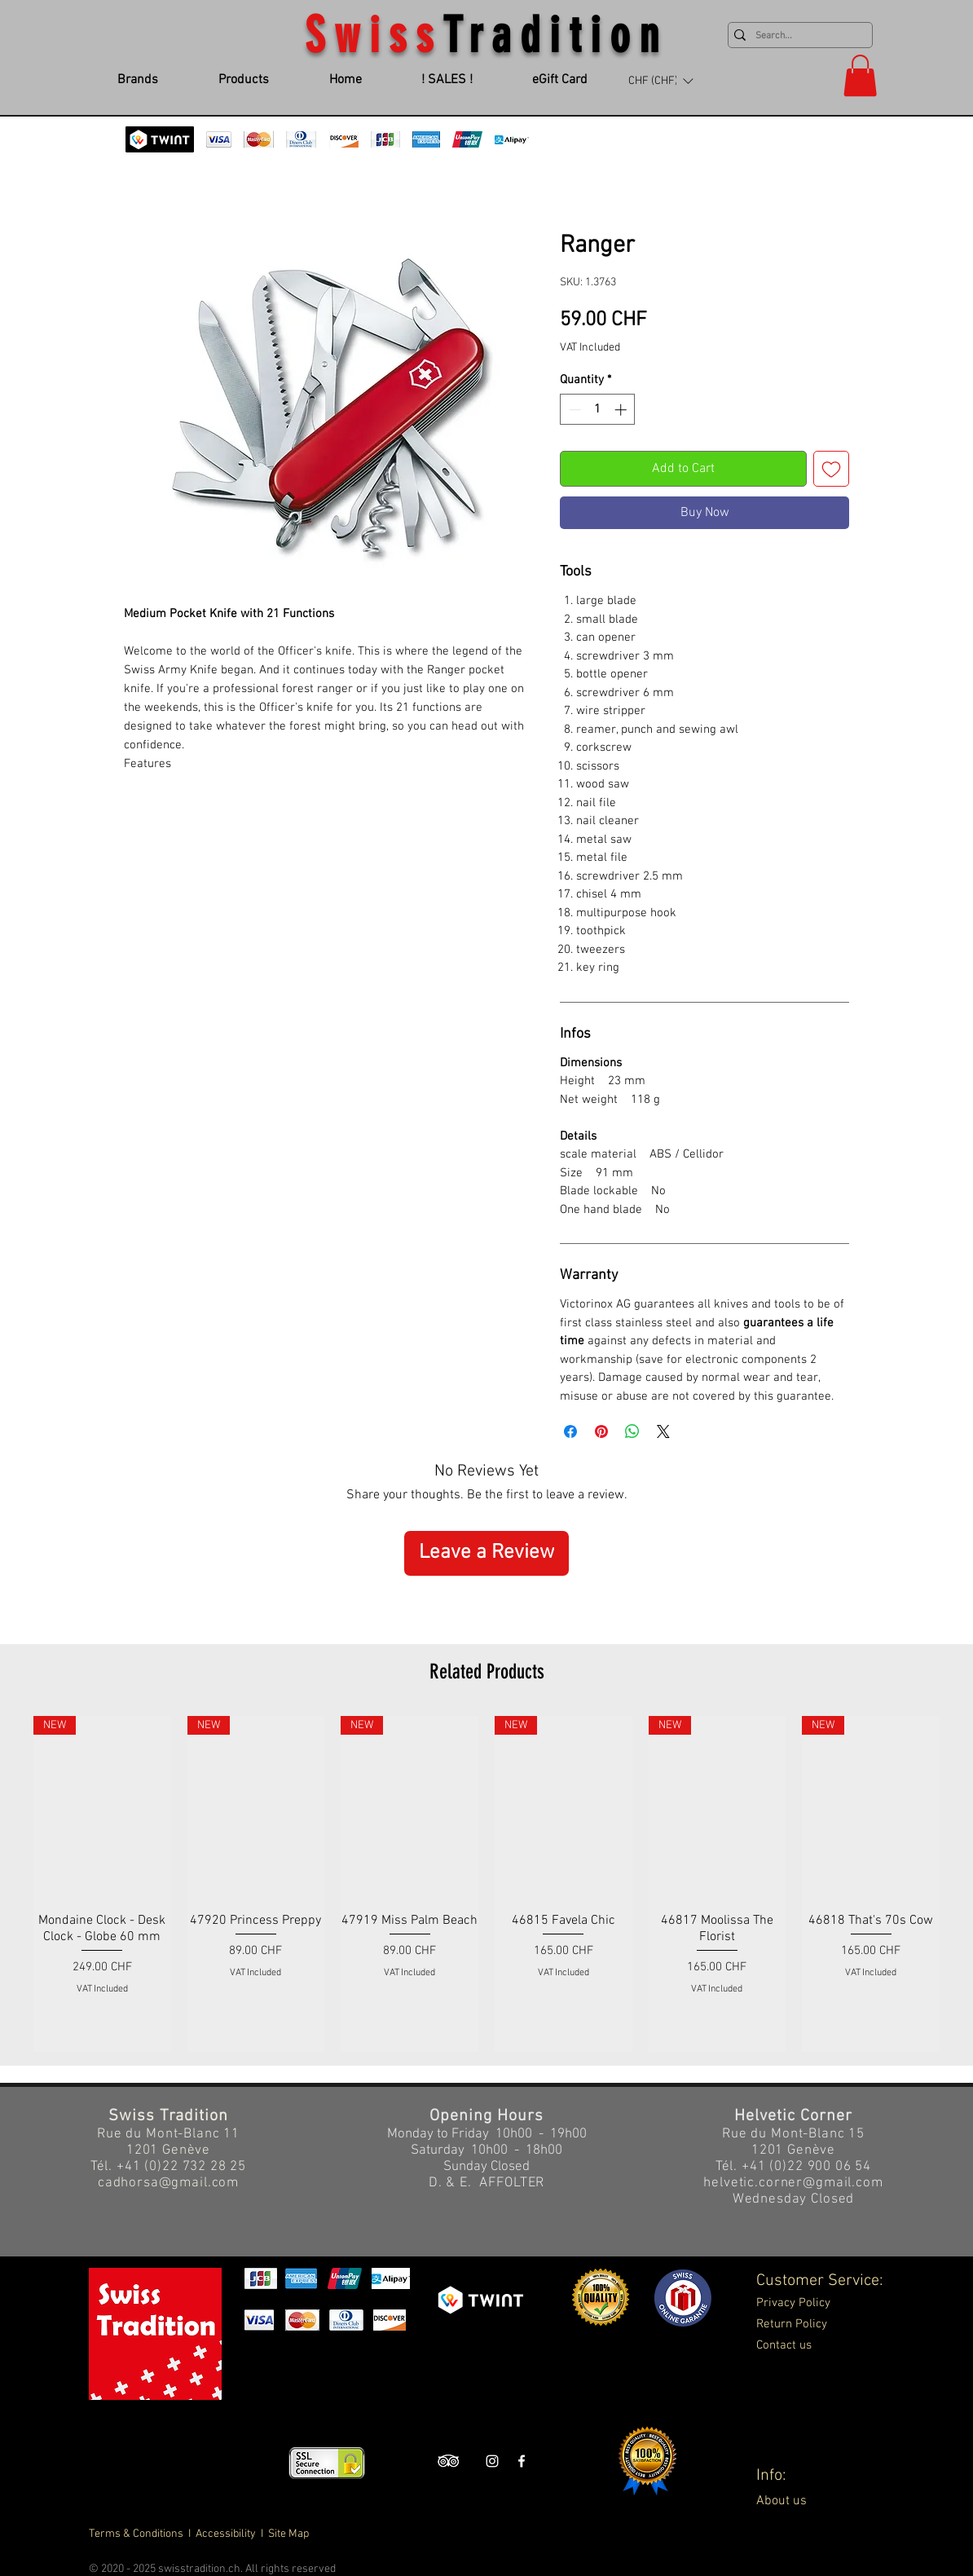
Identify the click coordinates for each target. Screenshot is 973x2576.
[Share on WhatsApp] (632, 1431)
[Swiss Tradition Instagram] (492, 2461)
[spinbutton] (597, 410)
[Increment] (622, 410)
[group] (486, 1884)
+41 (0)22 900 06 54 (806, 2167)
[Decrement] (573, 410)
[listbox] (660, 80)
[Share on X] (663, 1431)
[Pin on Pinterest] (601, 1431)
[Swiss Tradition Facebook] (521, 2461)
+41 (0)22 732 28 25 (181, 2167)
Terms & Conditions (137, 2534)
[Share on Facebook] (570, 1431)
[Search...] (796, 36)
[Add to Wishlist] (831, 469)
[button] (660, 80)
